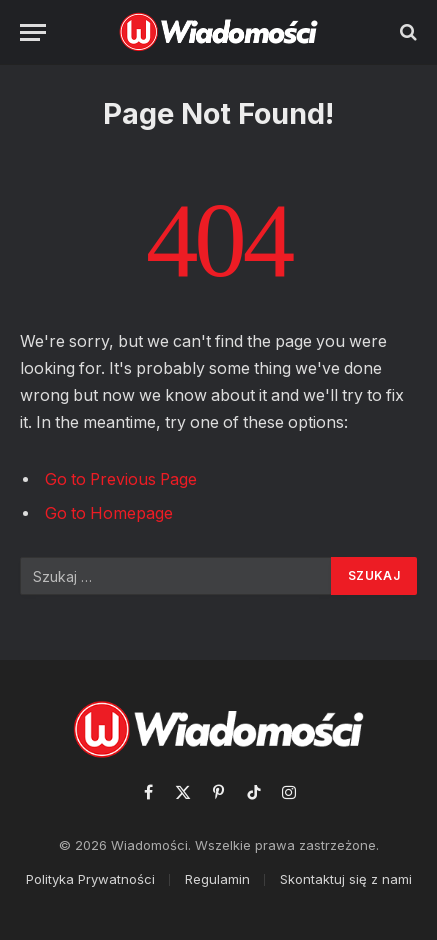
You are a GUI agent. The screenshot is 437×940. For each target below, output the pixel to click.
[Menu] (33, 32)
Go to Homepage (109, 513)
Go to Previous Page (121, 479)
